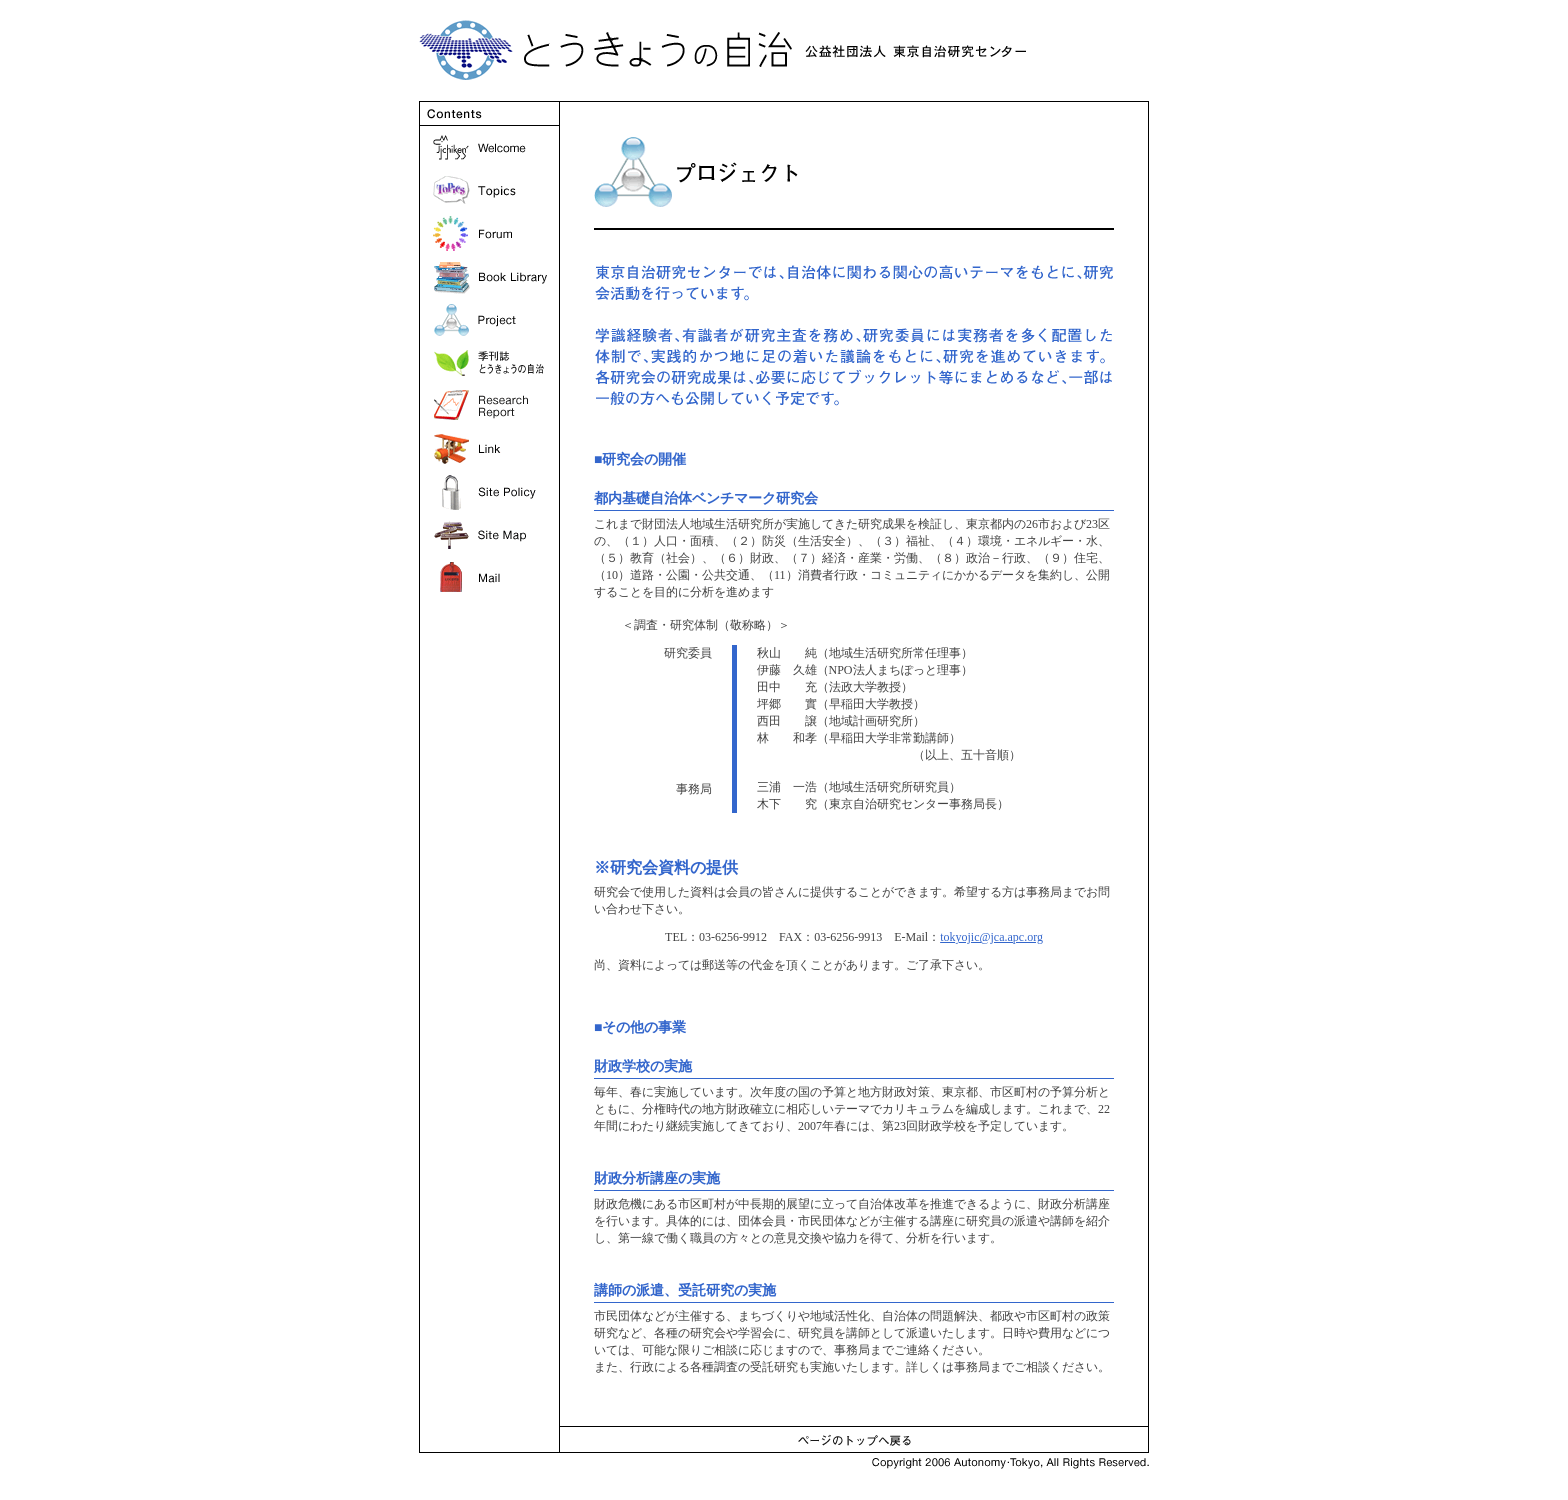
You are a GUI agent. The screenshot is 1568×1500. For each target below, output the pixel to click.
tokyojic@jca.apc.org (991, 937)
